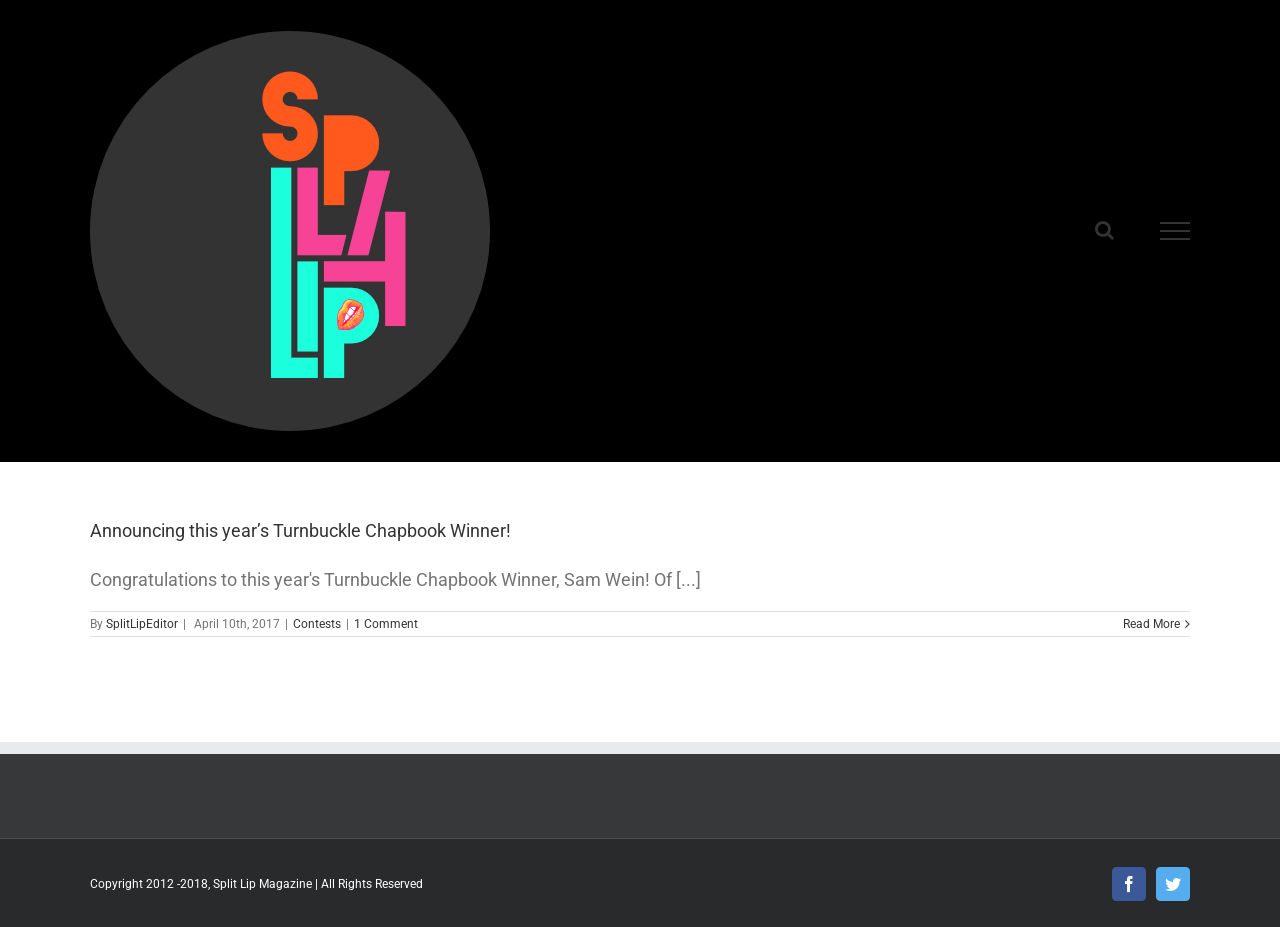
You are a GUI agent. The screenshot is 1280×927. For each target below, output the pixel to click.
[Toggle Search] (1104, 230)
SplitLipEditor (142, 624)
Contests (317, 624)
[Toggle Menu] (1175, 231)
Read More (1151, 624)
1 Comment (386, 624)
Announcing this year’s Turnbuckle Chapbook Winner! (300, 530)
